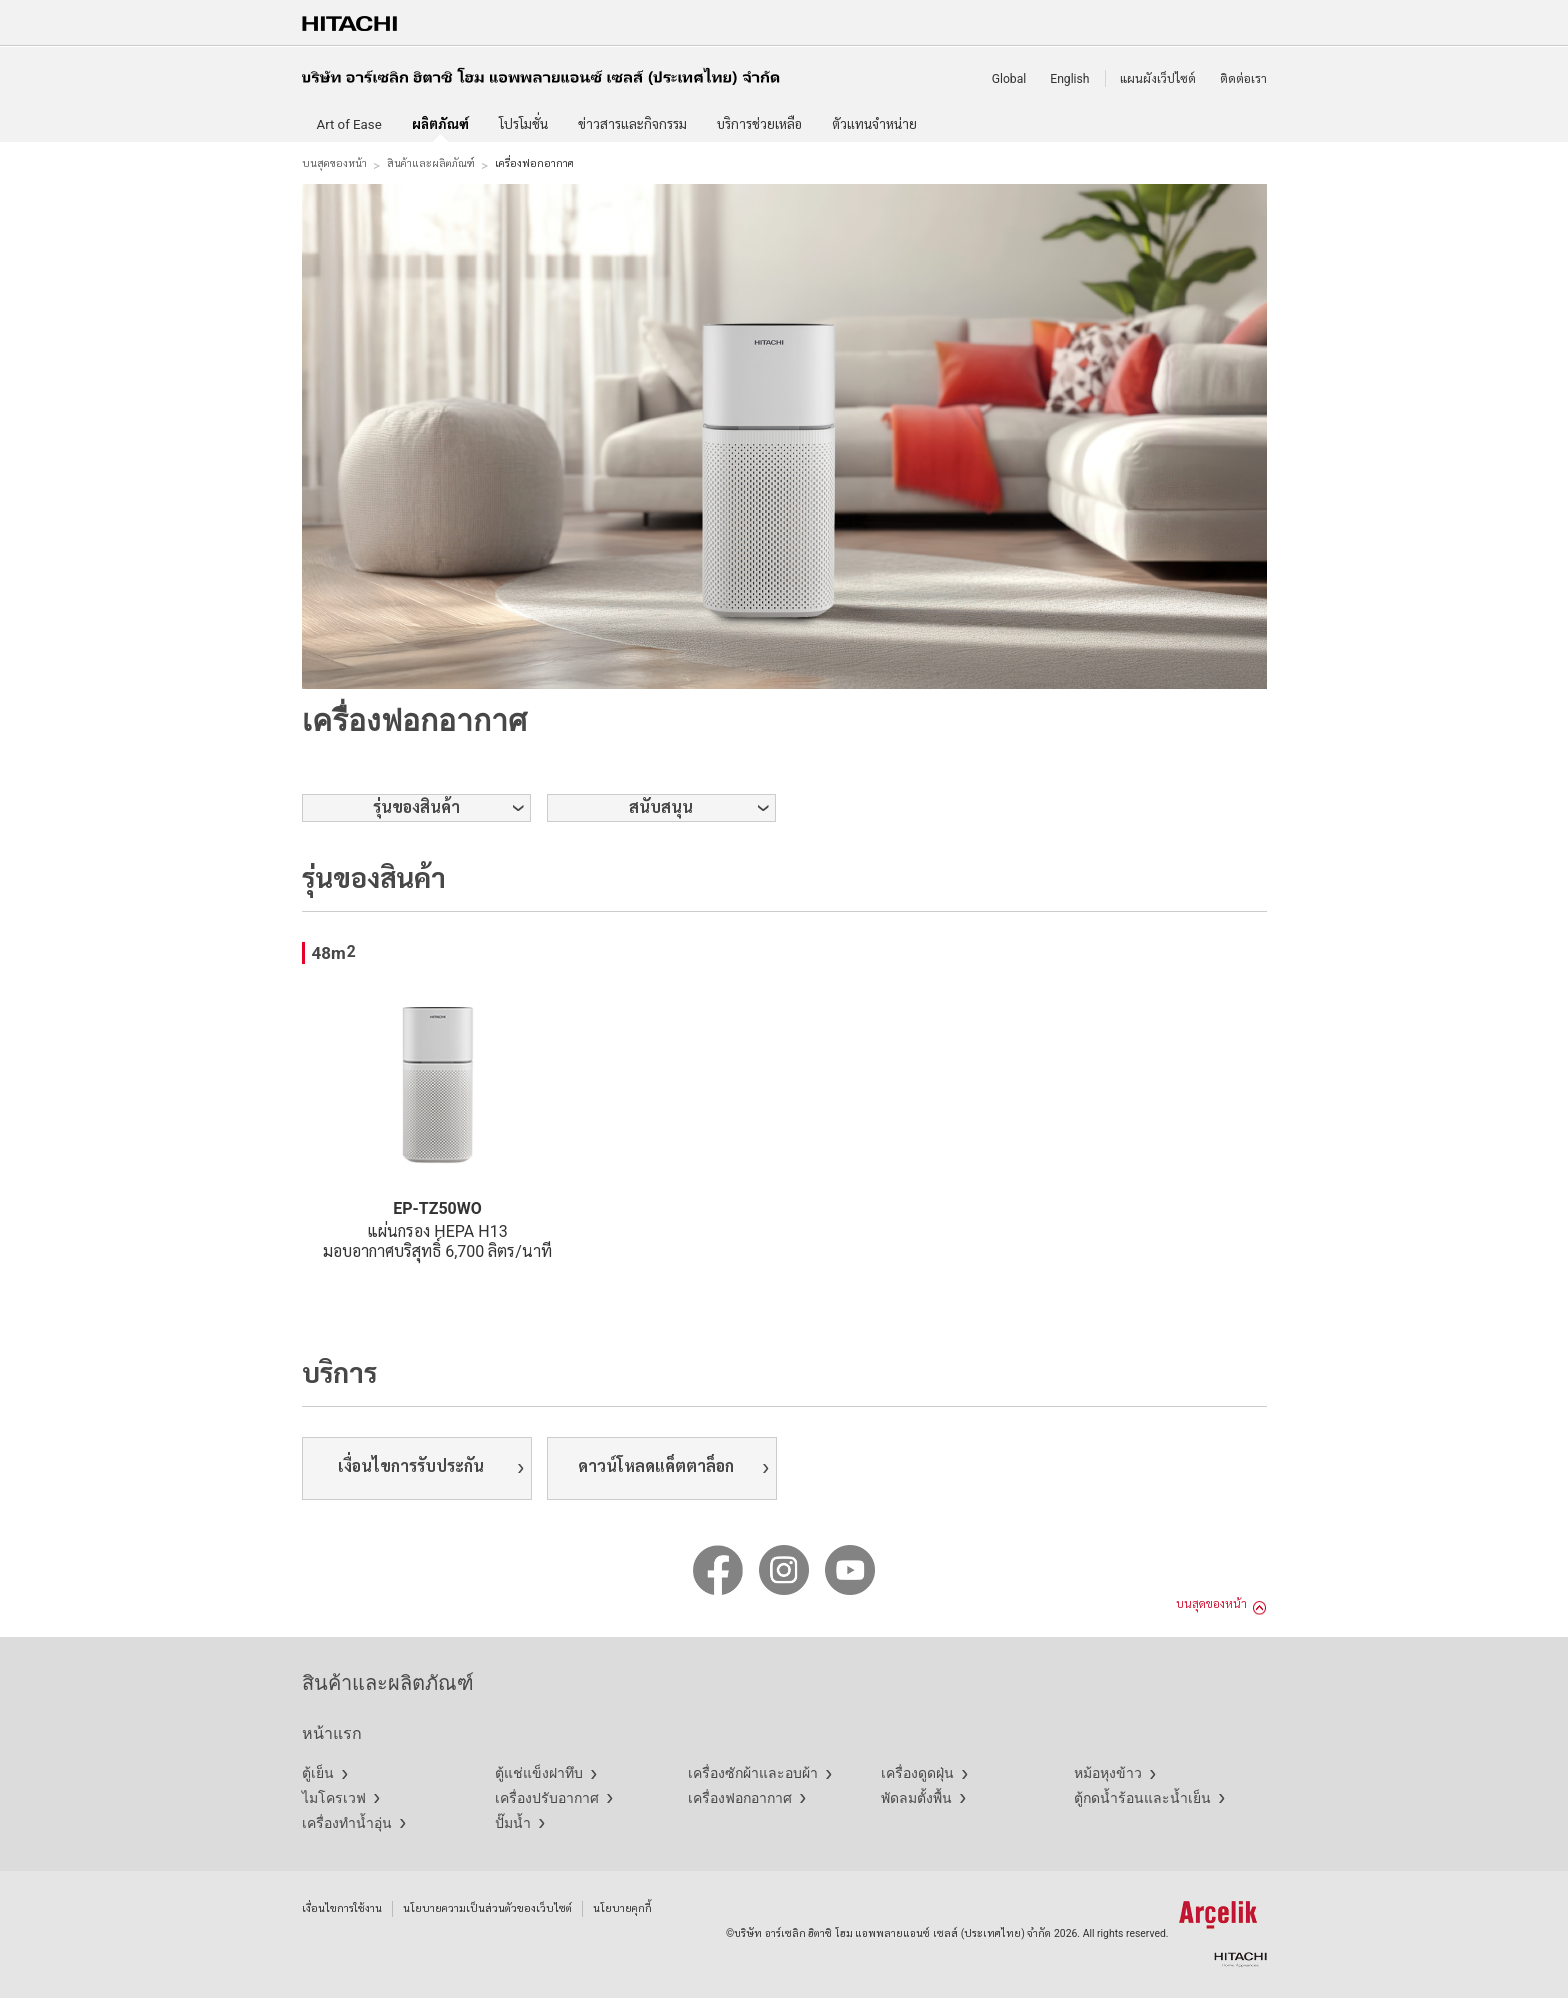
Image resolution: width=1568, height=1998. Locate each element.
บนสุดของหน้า (334, 163)
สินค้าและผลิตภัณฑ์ (431, 163)
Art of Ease (349, 124)
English (1069, 79)
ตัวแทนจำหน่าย (874, 124)
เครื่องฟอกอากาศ (740, 1798)
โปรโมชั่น (523, 124)
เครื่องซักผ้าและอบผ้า (753, 1773)
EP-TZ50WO (437, 1208)
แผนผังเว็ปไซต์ (1158, 79)
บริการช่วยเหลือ (759, 124)
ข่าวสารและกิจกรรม (632, 124)
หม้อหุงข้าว (1108, 1773)
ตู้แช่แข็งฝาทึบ (539, 1773)
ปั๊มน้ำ (513, 1823)
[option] (784, 436)
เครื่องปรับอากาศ (547, 1798)
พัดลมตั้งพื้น (916, 1798)
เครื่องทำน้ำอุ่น (347, 1823)
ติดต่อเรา (1243, 79)
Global (1009, 79)
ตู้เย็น (318, 1773)
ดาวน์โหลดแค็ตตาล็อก (656, 1466)
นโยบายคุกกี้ (622, 1908)
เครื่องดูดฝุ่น (917, 1773)
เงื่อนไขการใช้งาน (342, 1908)
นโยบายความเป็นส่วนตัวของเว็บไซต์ (487, 1908)
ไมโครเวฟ (334, 1798)
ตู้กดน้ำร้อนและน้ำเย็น (1142, 1798)
